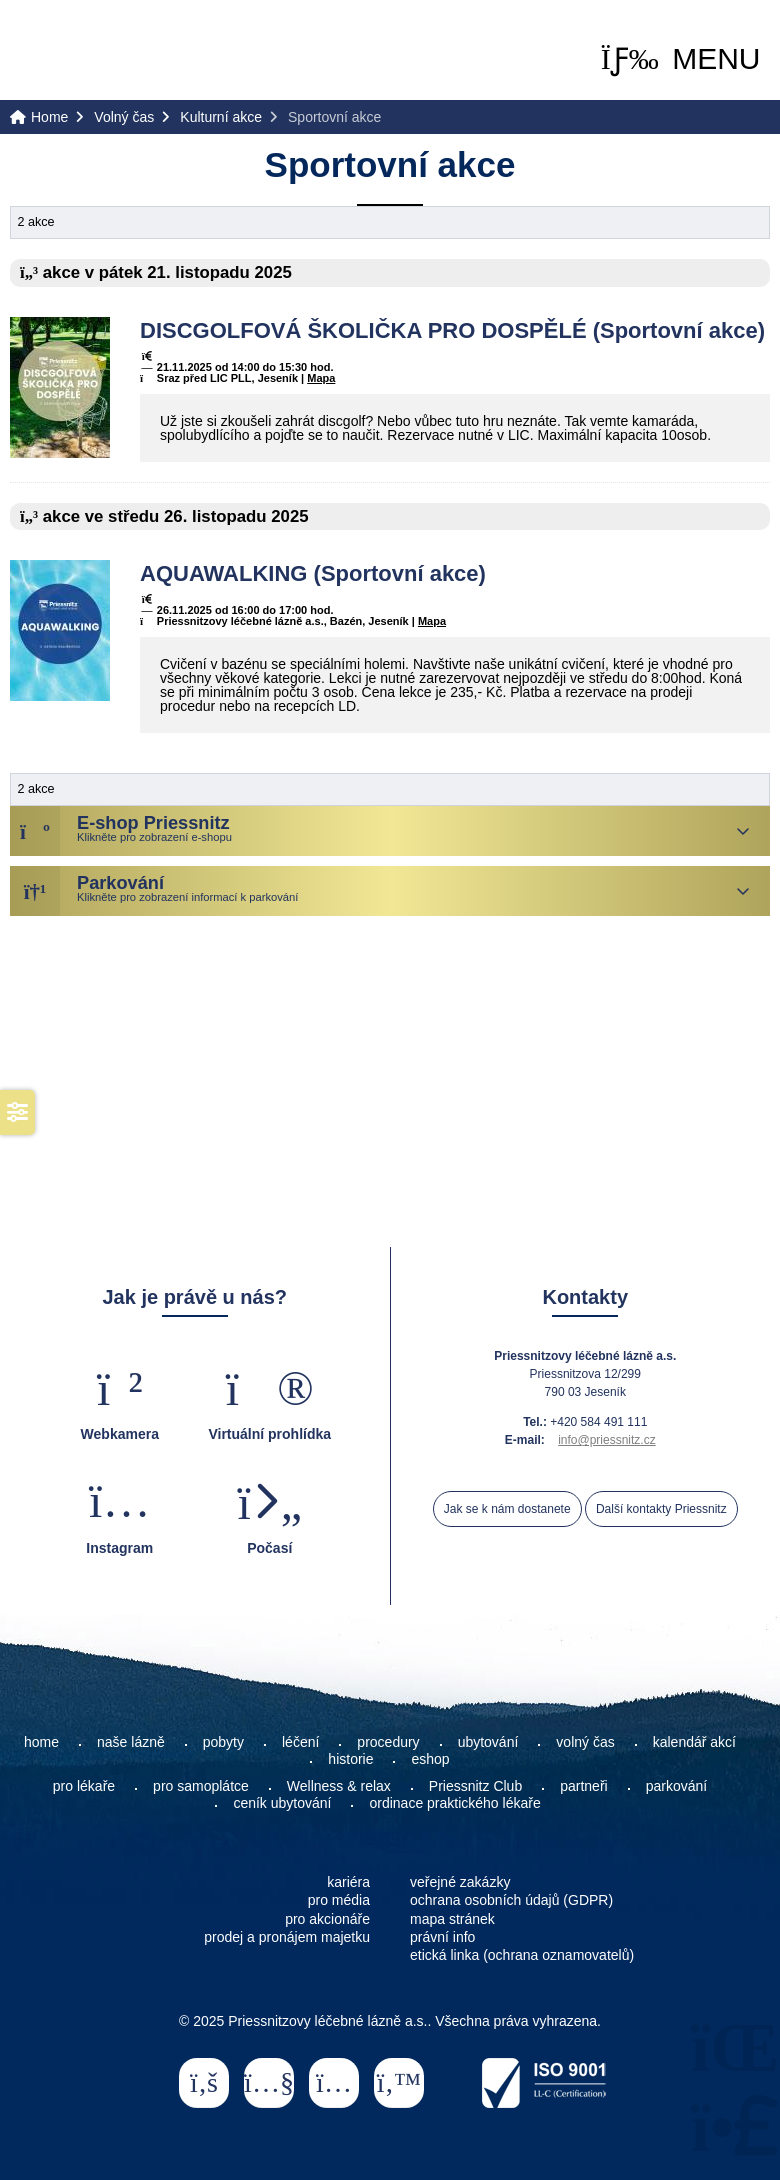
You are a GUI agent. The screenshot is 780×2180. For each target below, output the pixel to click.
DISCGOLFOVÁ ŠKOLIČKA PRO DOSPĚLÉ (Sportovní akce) (452, 330)
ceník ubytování (282, 1803)
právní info (442, 1937)
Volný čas (124, 117)
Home (90, 51)
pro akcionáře (327, 1919)
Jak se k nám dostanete (507, 1509)
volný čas (585, 1742)
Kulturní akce (221, 117)
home (41, 1742)
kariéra (348, 1882)
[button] (681, 58)
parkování (676, 1786)
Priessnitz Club (475, 1786)
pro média (339, 1900)
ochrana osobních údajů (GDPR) (511, 1900)
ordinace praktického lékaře (456, 1803)
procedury (388, 1742)
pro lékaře (84, 1786)
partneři (583, 1786)
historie (350, 1759)
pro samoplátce (201, 1786)
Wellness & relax (339, 1786)
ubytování (488, 1742)
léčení (300, 1742)
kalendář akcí (694, 1742)
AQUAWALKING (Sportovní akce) (313, 573)
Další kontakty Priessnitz (661, 1509)
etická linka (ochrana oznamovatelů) (522, 1955)
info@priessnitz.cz (607, 1440)
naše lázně (131, 1742)
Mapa (321, 378)
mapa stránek (452, 1919)
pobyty (223, 1742)
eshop (430, 1759)
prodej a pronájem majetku (287, 1937)
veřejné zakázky (460, 1882)
